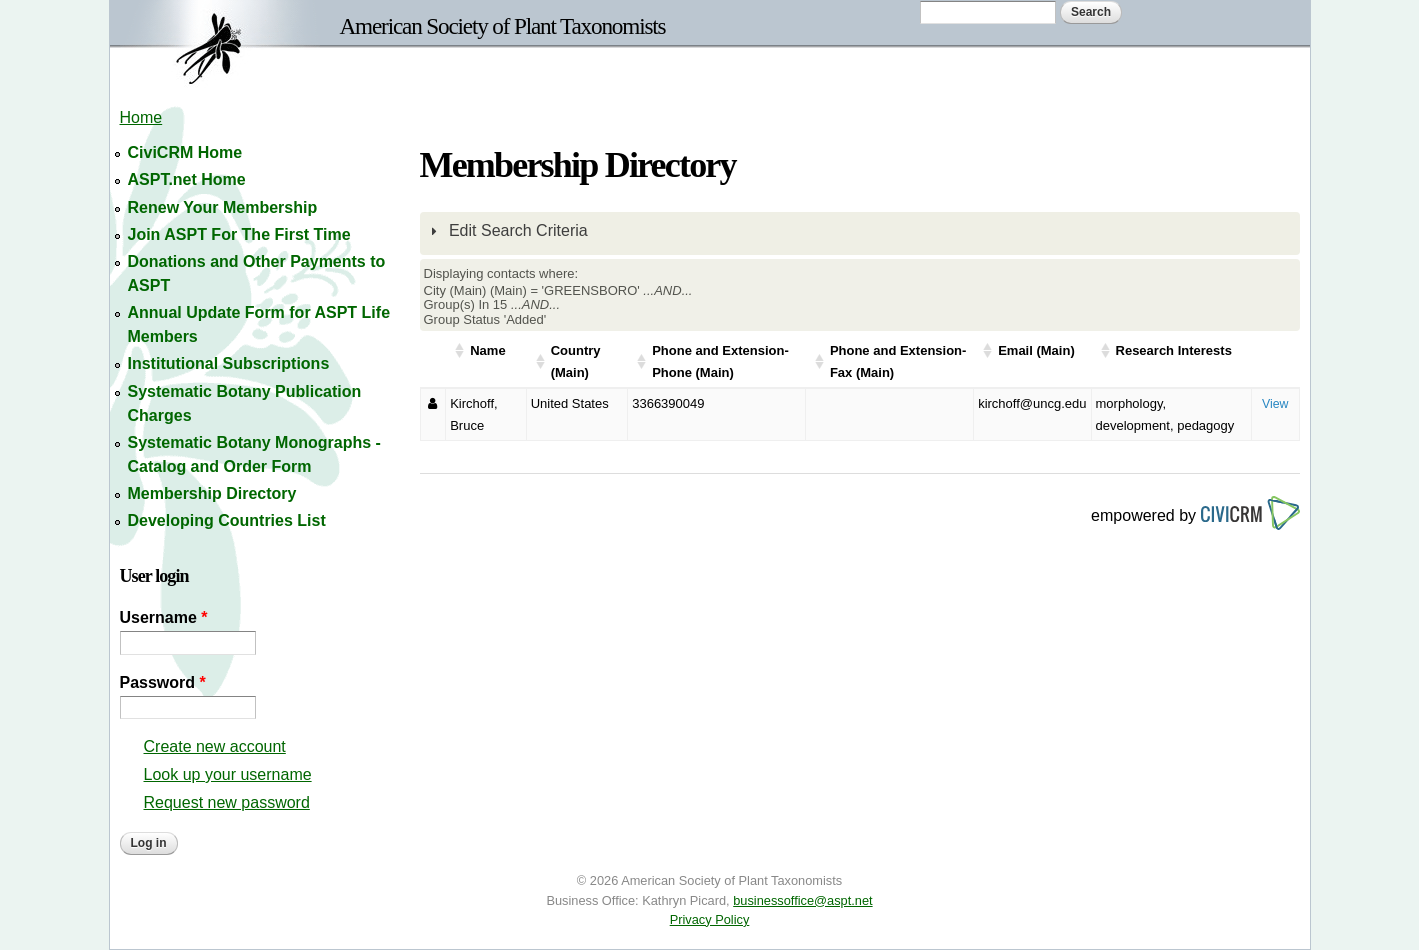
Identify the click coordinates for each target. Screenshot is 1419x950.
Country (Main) (576, 361)
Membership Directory (212, 493)
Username (164, 617)
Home (141, 117)
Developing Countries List (227, 520)
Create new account (215, 746)
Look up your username (228, 774)
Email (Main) (1036, 350)
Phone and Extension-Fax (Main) (898, 361)
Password (163, 682)
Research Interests (1174, 350)
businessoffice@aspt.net (802, 900)
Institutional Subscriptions (229, 363)
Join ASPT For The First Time (239, 234)
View (1275, 404)
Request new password (227, 802)
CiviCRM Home (185, 152)
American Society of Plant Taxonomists (503, 26)
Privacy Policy (710, 919)
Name (487, 350)
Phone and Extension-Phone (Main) (720, 361)
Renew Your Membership (223, 207)
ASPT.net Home (187, 179)
